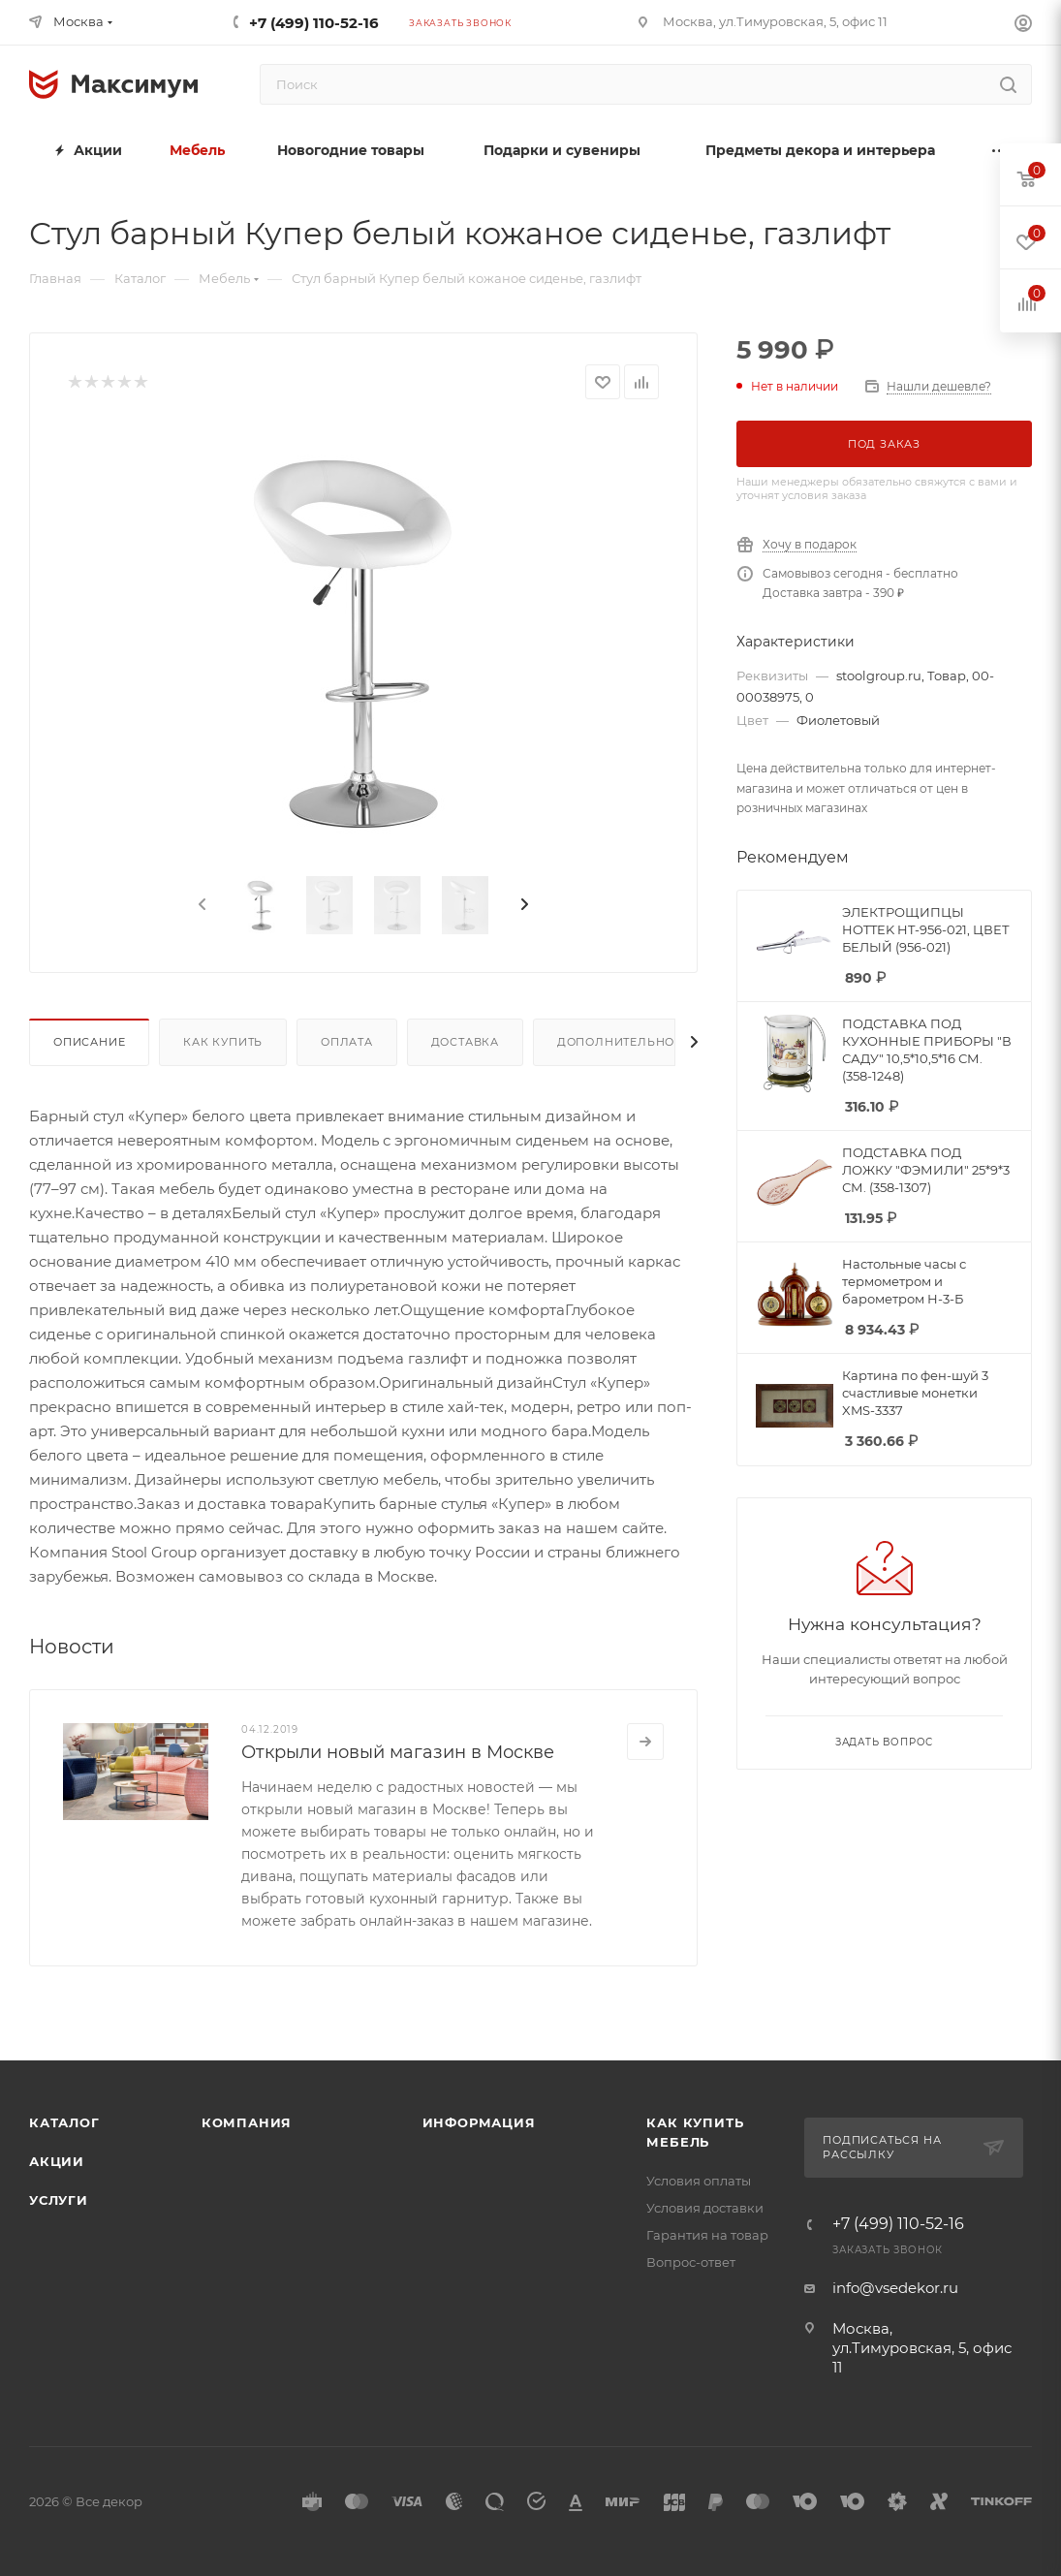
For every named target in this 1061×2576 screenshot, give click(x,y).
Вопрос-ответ (690, 2262)
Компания (247, 2122)
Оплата (347, 1042)
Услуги (58, 2200)
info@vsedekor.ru (895, 2287)
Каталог (64, 2122)
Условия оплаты (698, 2180)
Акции (56, 2161)
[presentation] (200, 905)
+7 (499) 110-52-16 (314, 23)
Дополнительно (615, 1042)
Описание (89, 1042)
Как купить (223, 1042)
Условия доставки (705, 2207)
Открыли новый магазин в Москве (397, 1752)
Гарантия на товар (707, 2235)
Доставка (465, 1042)
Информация (479, 2122)
